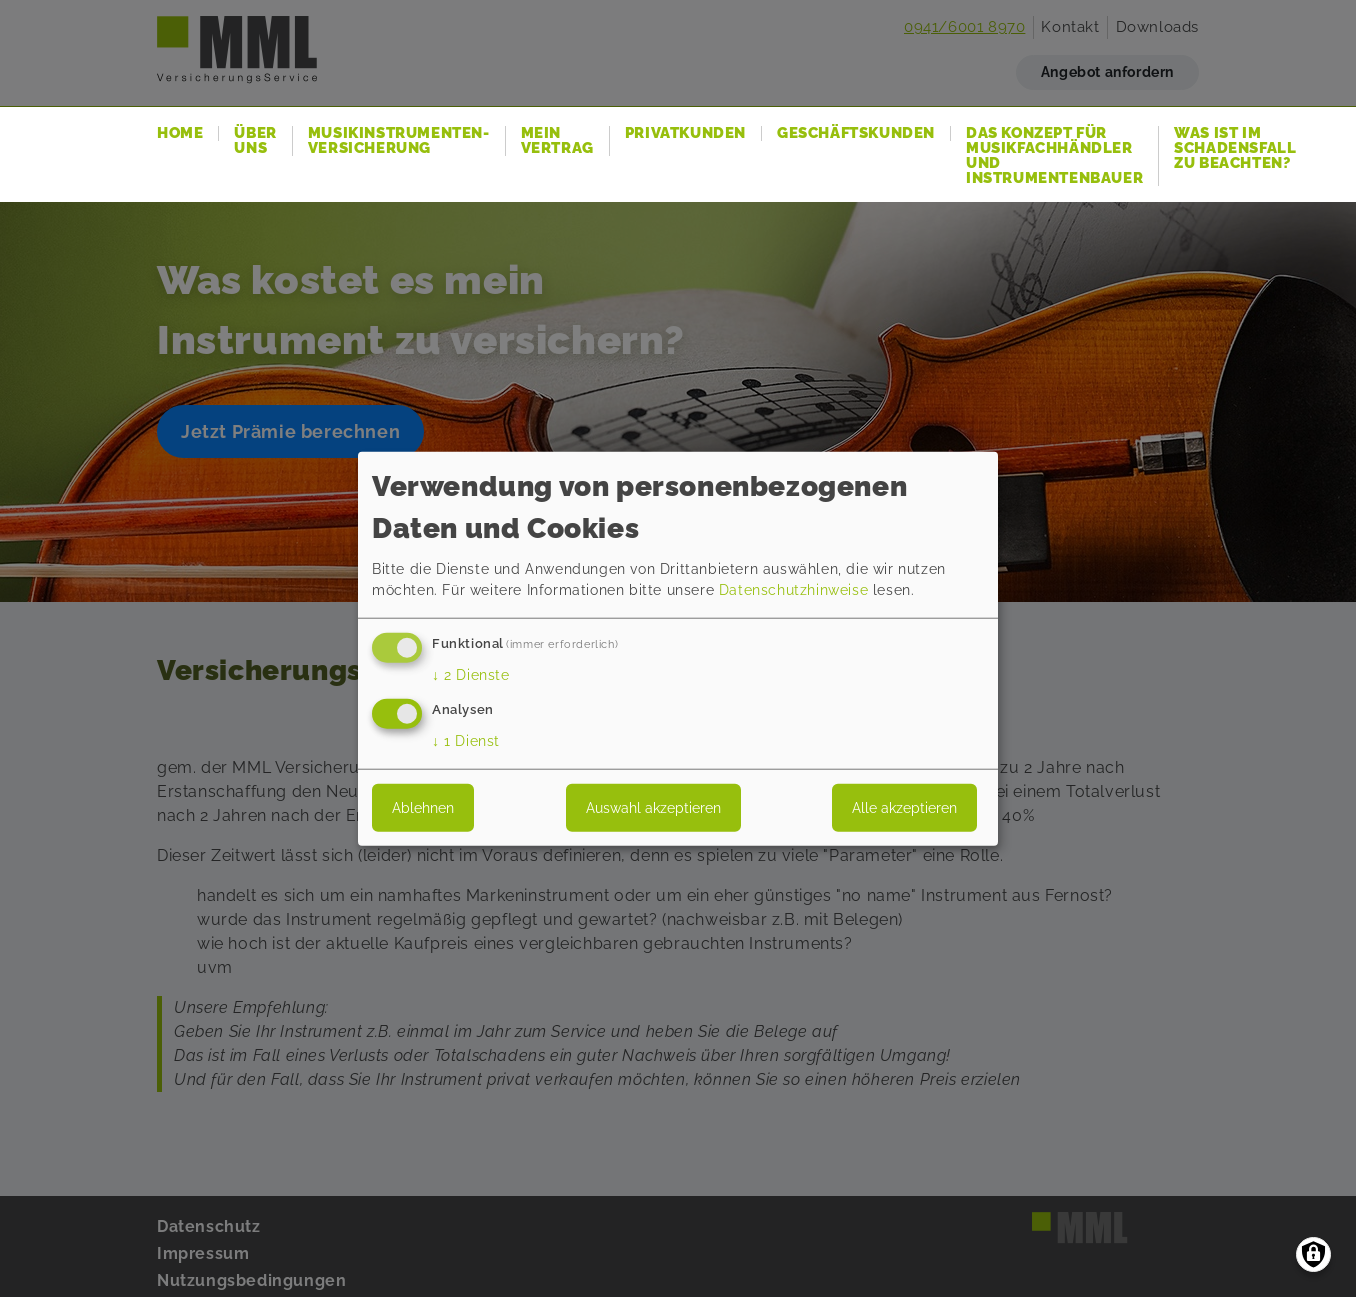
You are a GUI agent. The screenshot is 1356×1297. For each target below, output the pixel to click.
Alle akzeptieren (904, 808)
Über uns (255, 141)
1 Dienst (466, 741)
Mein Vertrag (557, 141)
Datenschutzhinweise (793, 590)
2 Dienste (471, 675)
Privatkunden (685, 133)
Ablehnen (423, 808)
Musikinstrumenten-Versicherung (399, 141)
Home (180, 133)
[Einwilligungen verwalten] (1313, 1254)
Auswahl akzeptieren (653, 808)
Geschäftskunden (856, 133)
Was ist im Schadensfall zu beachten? (1235, 148)
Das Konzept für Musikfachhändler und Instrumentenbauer (1054, 156)
